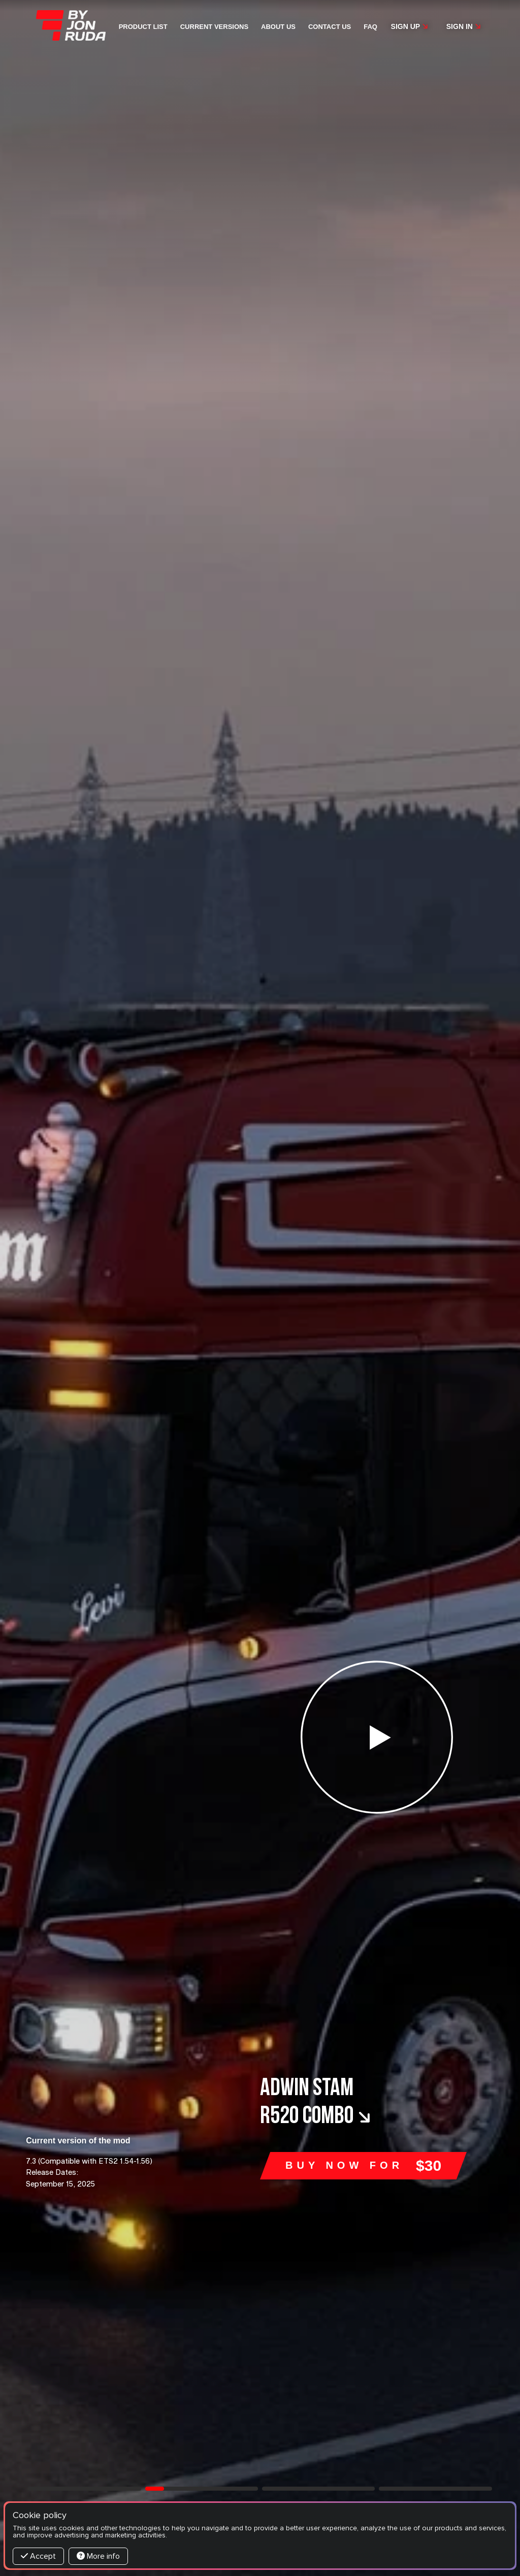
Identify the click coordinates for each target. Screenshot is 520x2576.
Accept (38, 2556)
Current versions (214, 26)
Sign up (410, 26)
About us (278, 26)
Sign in (464, 26)
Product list (143, 26)
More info (98, 2556)
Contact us (329, 26)
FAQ (370, 26)
